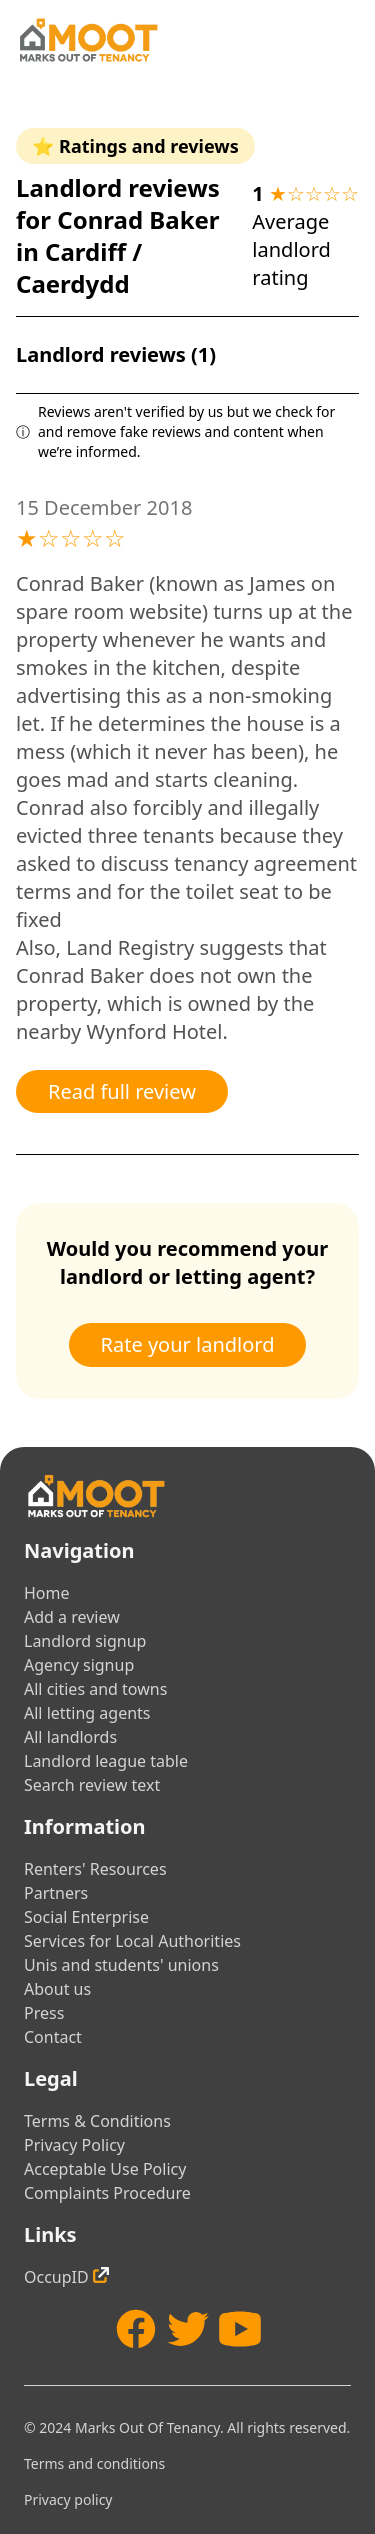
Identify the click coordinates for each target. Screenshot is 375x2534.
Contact (53, 2037)
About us (57, 1989)
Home (47, 1593)
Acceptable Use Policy (105, 2169)
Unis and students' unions (121, 1965)
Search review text (92, 1785)
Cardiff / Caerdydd (79, 267)
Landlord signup (85, 1641)
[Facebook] (136, 2329)
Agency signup (79, 1665)
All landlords (70, 1737)
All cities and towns (95, 1689)
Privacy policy (68, 2499)
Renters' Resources (95, 1869)
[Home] (88, 40)
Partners (56, 1893)
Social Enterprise (86, 1917)
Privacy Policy (74, 2145)
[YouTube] (240, 2329)
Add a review (72, 1617)
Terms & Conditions (97, 2121)
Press (44, 2013)
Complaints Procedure (107, 2193)
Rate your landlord (188, 1344)
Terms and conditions (94, 2463)
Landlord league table (106, 1761)
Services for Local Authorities (132, 1941)
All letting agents (87, 1713)
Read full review (122, 1091)
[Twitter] (188, 2329)
